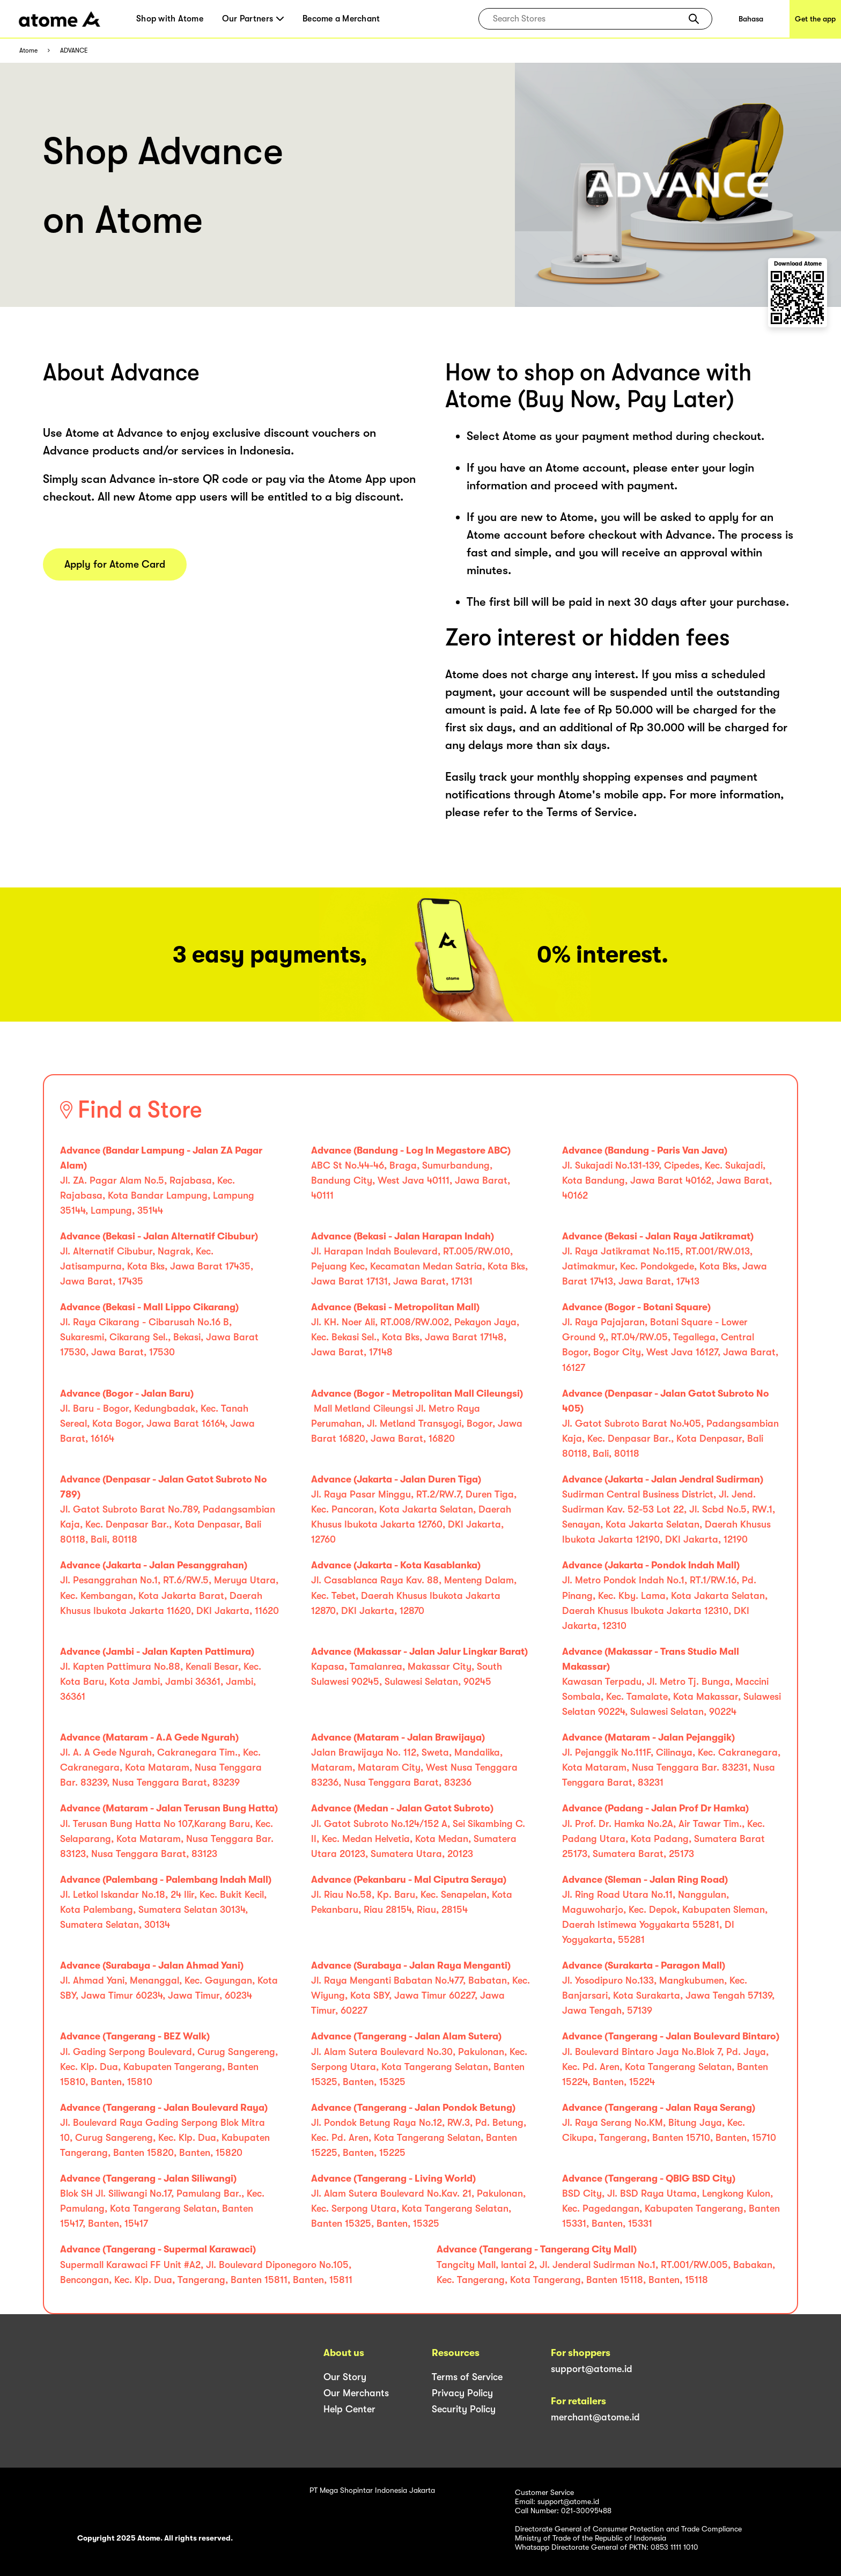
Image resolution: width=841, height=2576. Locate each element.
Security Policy (464, 2409)
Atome (28, 50)
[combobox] (587, 19)
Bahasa (751, 18)
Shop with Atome (169, 19)
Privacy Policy (462, 2393)
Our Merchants (356, 2393)
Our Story (344, 2377)
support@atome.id (591, 2369)
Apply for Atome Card (114, 564)
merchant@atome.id (595, 2417)
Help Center (349, 2409)
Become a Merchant (341, 19)
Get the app (815, 18)
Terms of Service (467, 2377)
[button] (694, 18)
